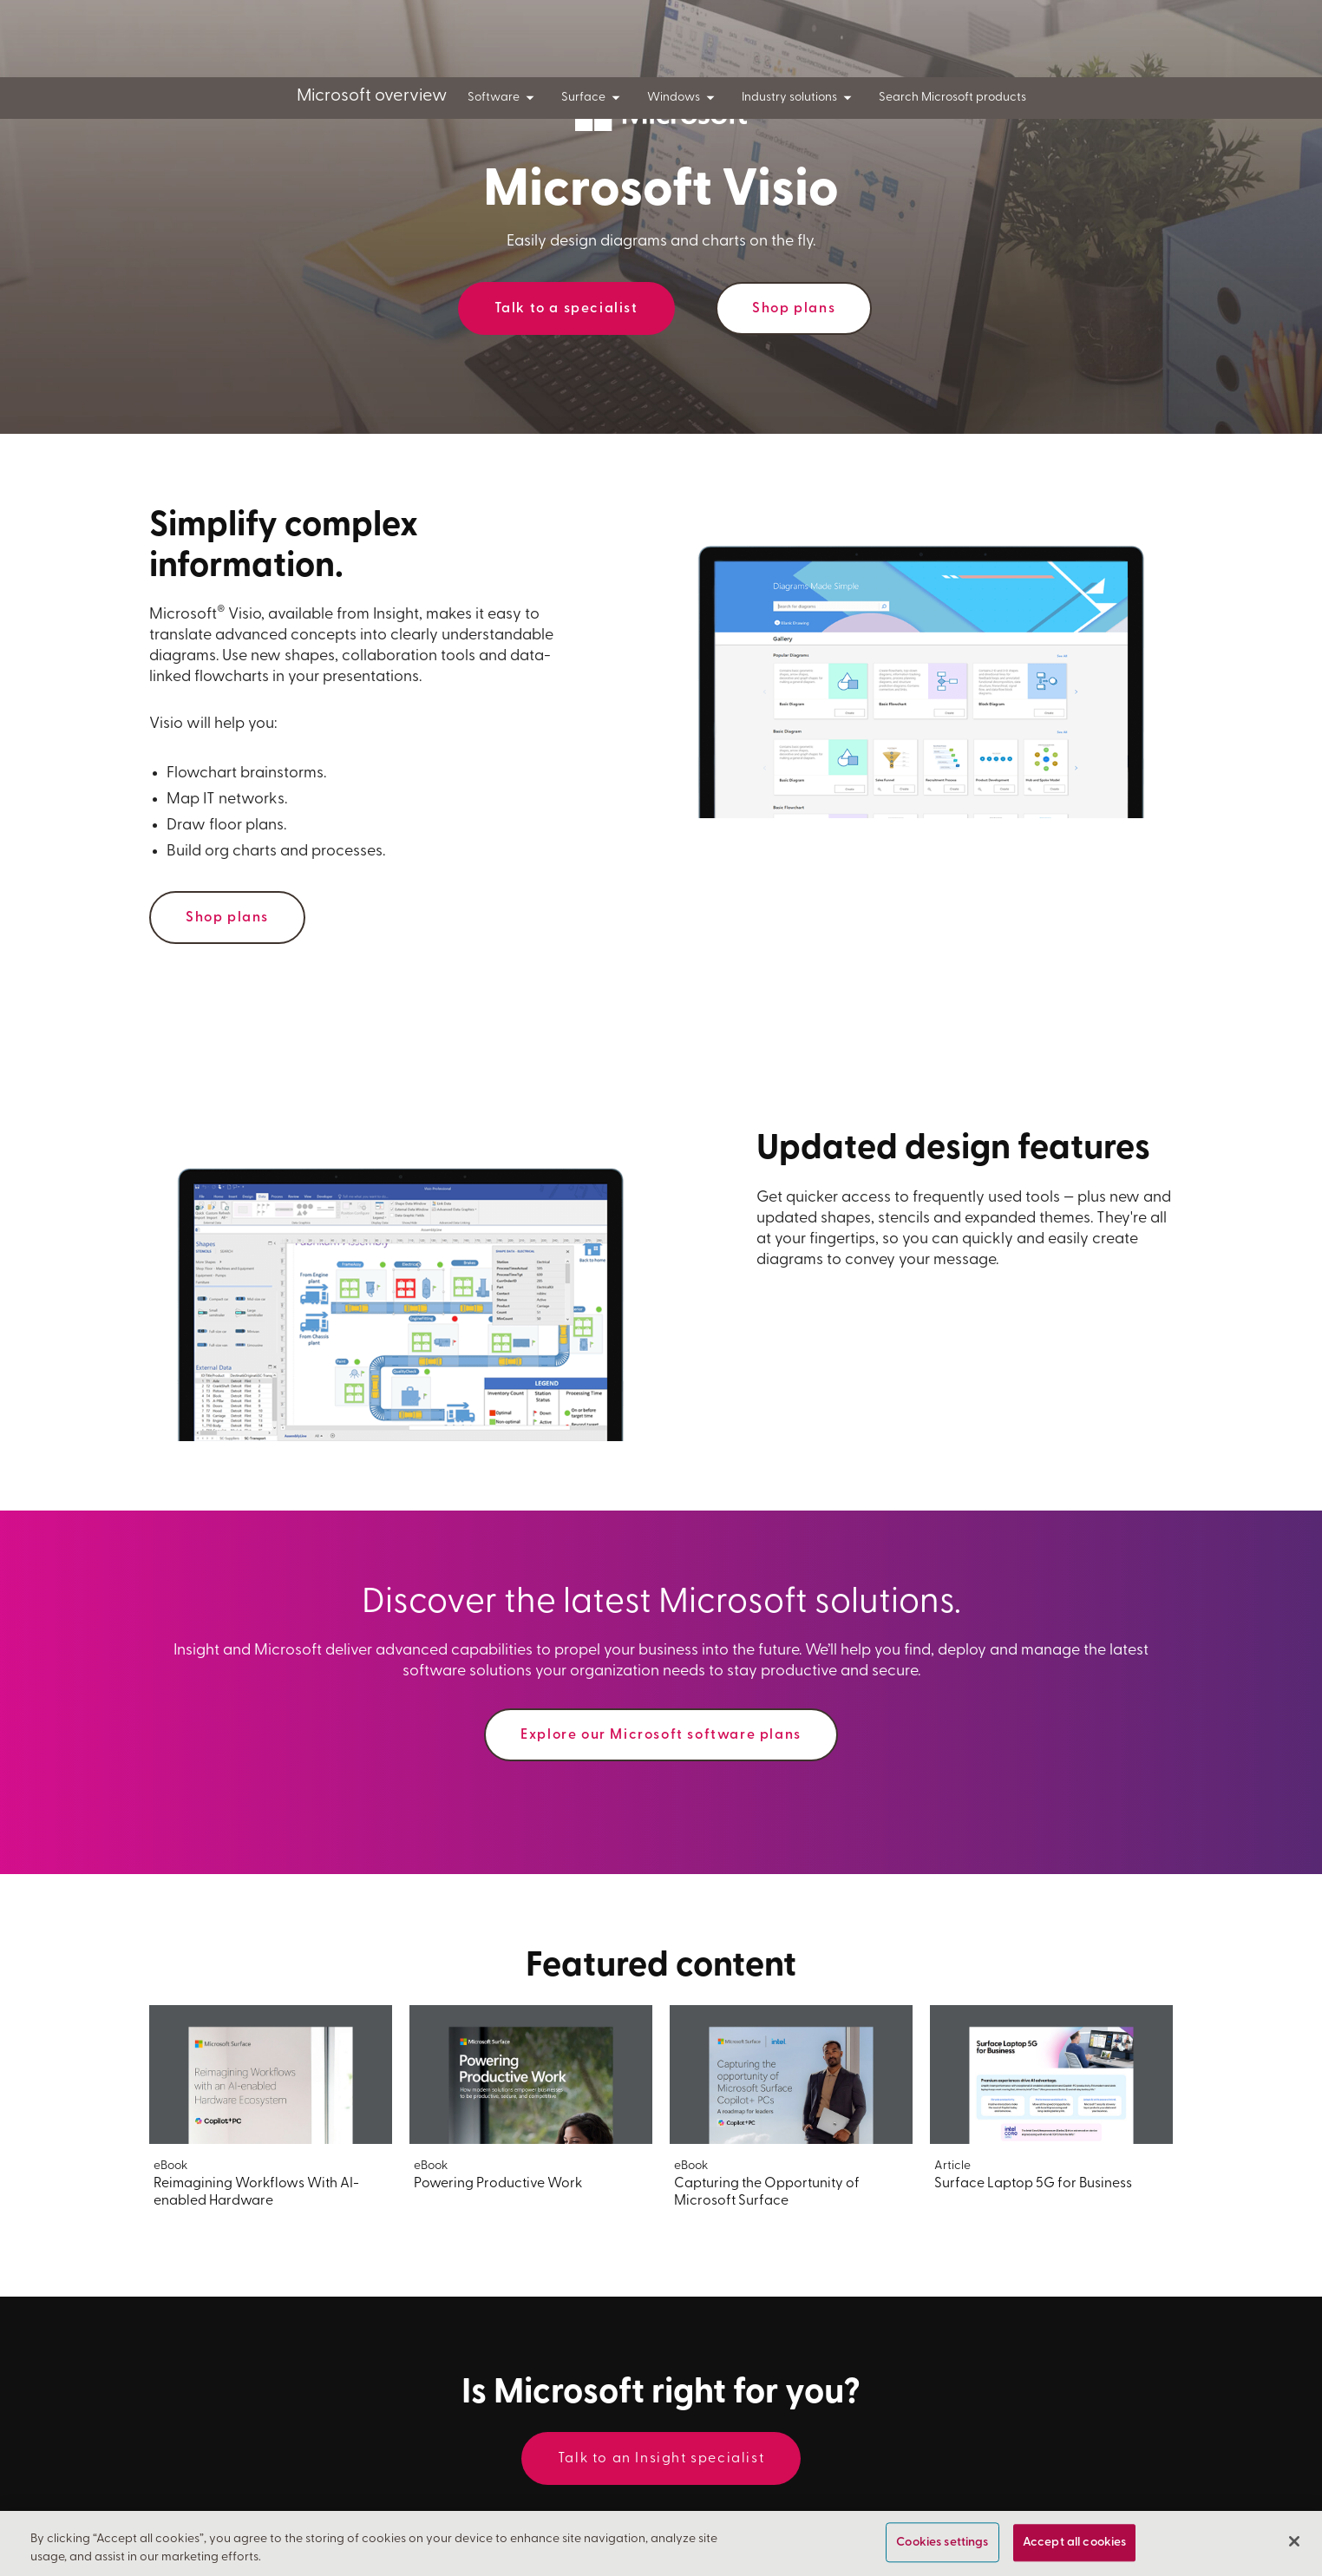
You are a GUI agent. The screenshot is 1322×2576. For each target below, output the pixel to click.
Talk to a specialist (566, 309)
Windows (684, 98)
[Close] (1294, 2544)
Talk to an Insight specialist (661, 2459)
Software (504, 98)
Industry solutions (800, 98)
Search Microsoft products (952, 97)
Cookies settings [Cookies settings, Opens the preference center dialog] (942, 2545)
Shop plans (793, 309)
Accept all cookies (1075, 2545)
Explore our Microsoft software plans (661, 1735)
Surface (593, 98)
